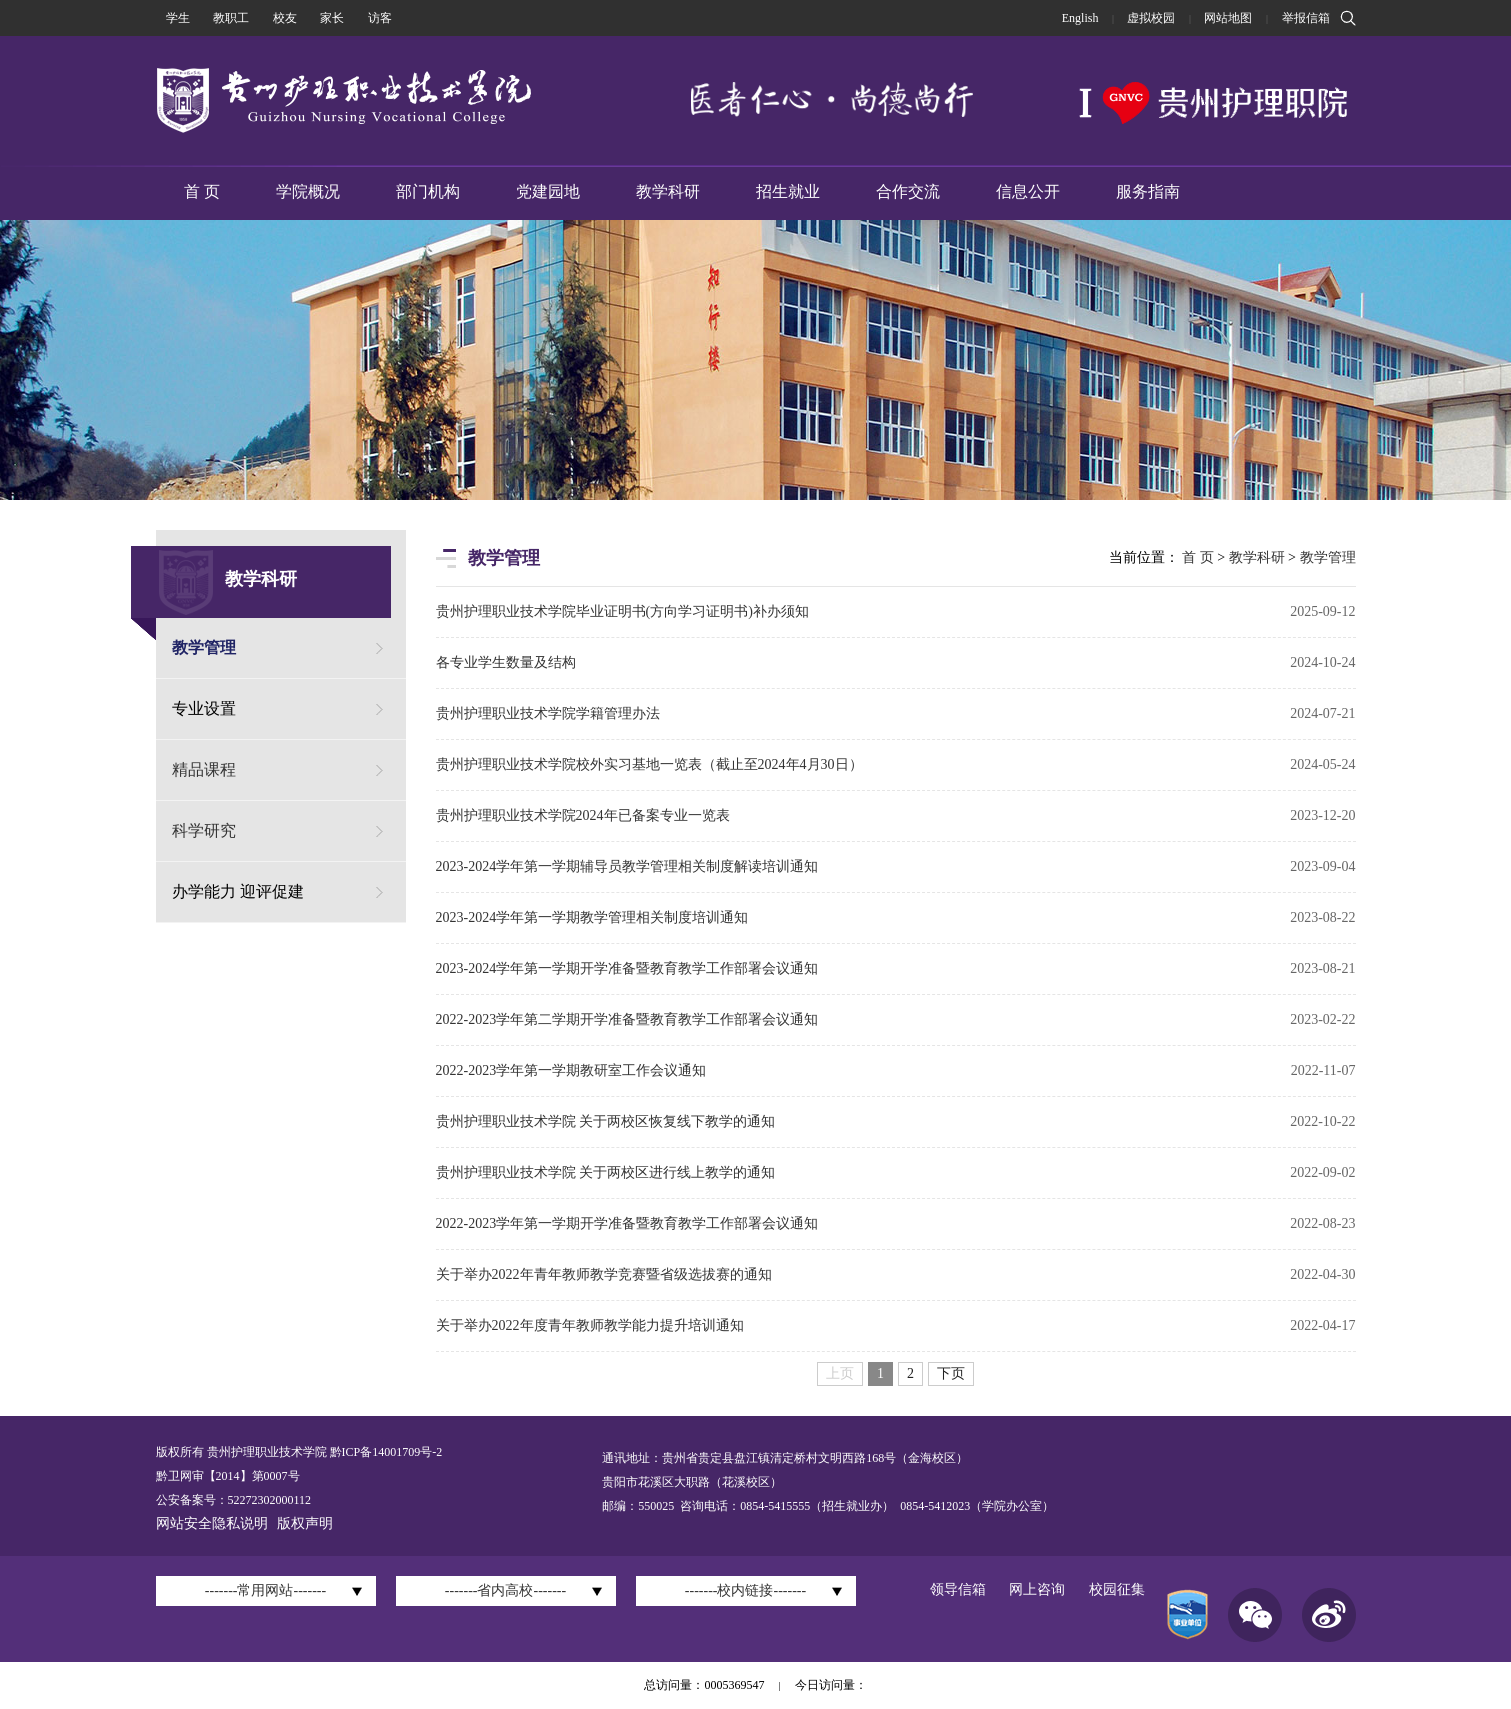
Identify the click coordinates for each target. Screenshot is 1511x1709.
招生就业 (788, 191)
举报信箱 (1306, 18)
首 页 (202, 191)
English (1080, 18)
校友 (285, 18)
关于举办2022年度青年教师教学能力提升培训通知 (590, 1325)
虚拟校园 (1151, 18)
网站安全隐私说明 (212, 1523)
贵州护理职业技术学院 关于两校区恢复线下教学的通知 (606, 1121)
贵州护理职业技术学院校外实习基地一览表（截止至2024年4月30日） (649, 764)
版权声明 (305, 1523)
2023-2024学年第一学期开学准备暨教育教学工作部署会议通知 (627, 968)
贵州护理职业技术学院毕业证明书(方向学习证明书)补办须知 (622, 611)
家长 (332, 18)
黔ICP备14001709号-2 (385, 1452)
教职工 (231, 18)
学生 (178, 18)
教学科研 (668, 191)
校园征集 (1117, 1589)
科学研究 (204, 830)
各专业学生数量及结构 (506, 662)
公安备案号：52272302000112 (234, 1500)
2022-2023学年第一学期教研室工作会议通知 (571, 1070)
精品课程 (204, 769)
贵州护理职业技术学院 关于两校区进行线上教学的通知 (606, 1172)
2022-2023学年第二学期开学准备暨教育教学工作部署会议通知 (627, 1019)
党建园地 (548, 191)
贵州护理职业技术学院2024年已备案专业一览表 (583, 815)
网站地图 (1228, 18)
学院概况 (308, 191)
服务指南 (1148, 191)
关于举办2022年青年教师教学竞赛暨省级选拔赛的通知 (604, 1274)
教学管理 (204, 647)
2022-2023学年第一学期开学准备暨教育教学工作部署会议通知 (627, 1223)
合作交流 (908, 191)
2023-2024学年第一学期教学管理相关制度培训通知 (592, 917)
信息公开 (1028, 191)
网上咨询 (1037, 1589)
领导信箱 (958, 1589)
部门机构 (428, 191)
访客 (380, 18)
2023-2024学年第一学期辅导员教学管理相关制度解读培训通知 (627, 866)
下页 (951, 1373)
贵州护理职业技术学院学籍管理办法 (548, 713)
